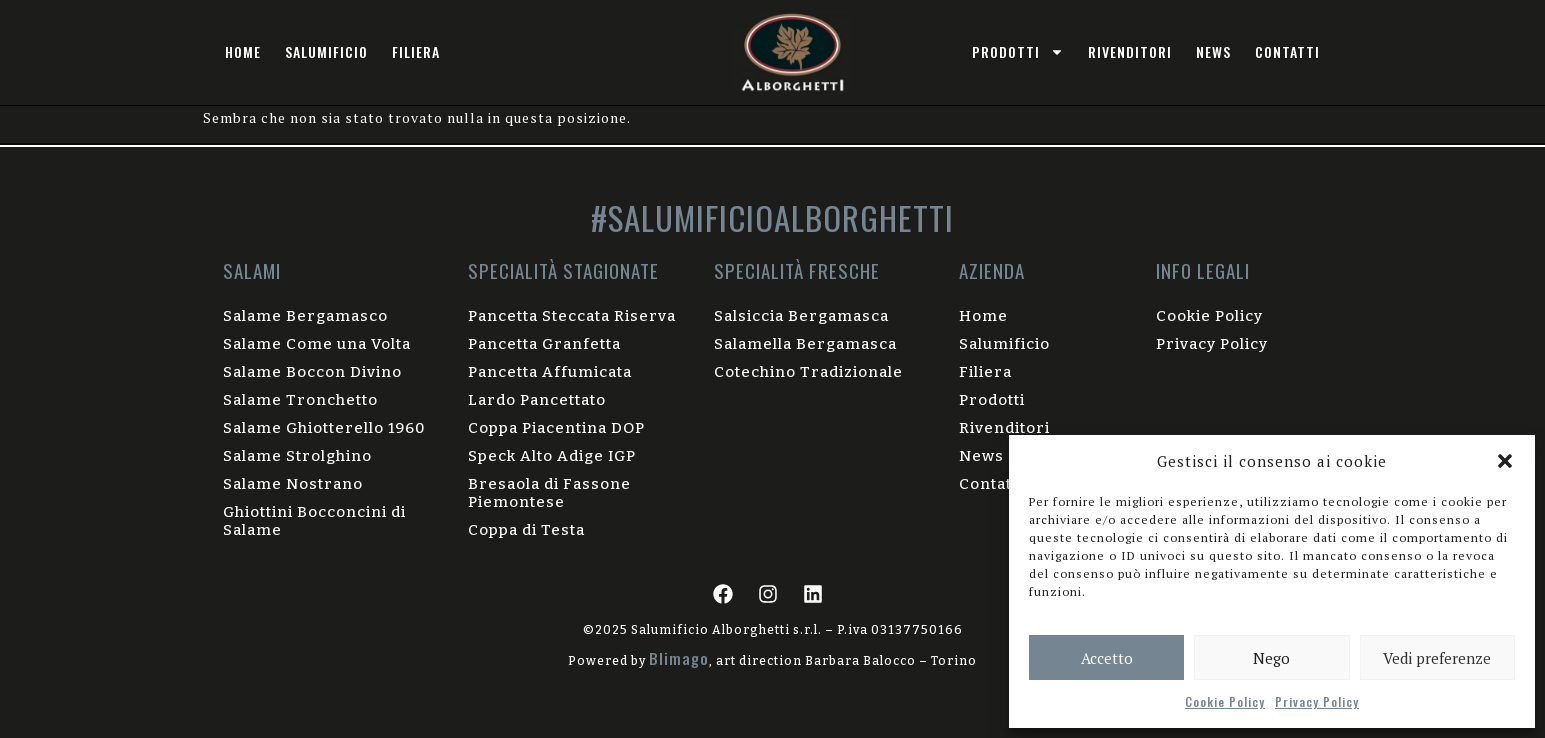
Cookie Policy (1225, 701)
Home (243, 51)
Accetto (1107, 658)
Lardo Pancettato (537, 400)
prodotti (1018, 52)
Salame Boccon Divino (312, 372)
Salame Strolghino (297, 456)
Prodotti (992, 400)
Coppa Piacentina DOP (556, 428)
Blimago (679, 658)
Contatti (1287, 51)
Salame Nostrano (293, 484)
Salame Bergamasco (305, 316)
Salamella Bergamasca (805, 344)
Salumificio (326, 51)
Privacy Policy (1317, 701)
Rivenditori (1130, 51)
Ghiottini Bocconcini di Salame (314, 521)
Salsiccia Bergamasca (801, 316)
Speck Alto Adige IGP (552, 456)
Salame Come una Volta (317, 344)
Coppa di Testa (526, 530)
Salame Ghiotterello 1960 (324, 428)
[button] (1505, 461)
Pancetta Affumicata (550, 372)
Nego (1271, 658)
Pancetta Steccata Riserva (572, 316)
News (1213, 51)
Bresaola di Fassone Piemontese (549, 493)
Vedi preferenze (1437, 658)
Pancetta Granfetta (544, 344)
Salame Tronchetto (300, 400)
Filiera (416, 51)
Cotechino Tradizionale (808, 372)
